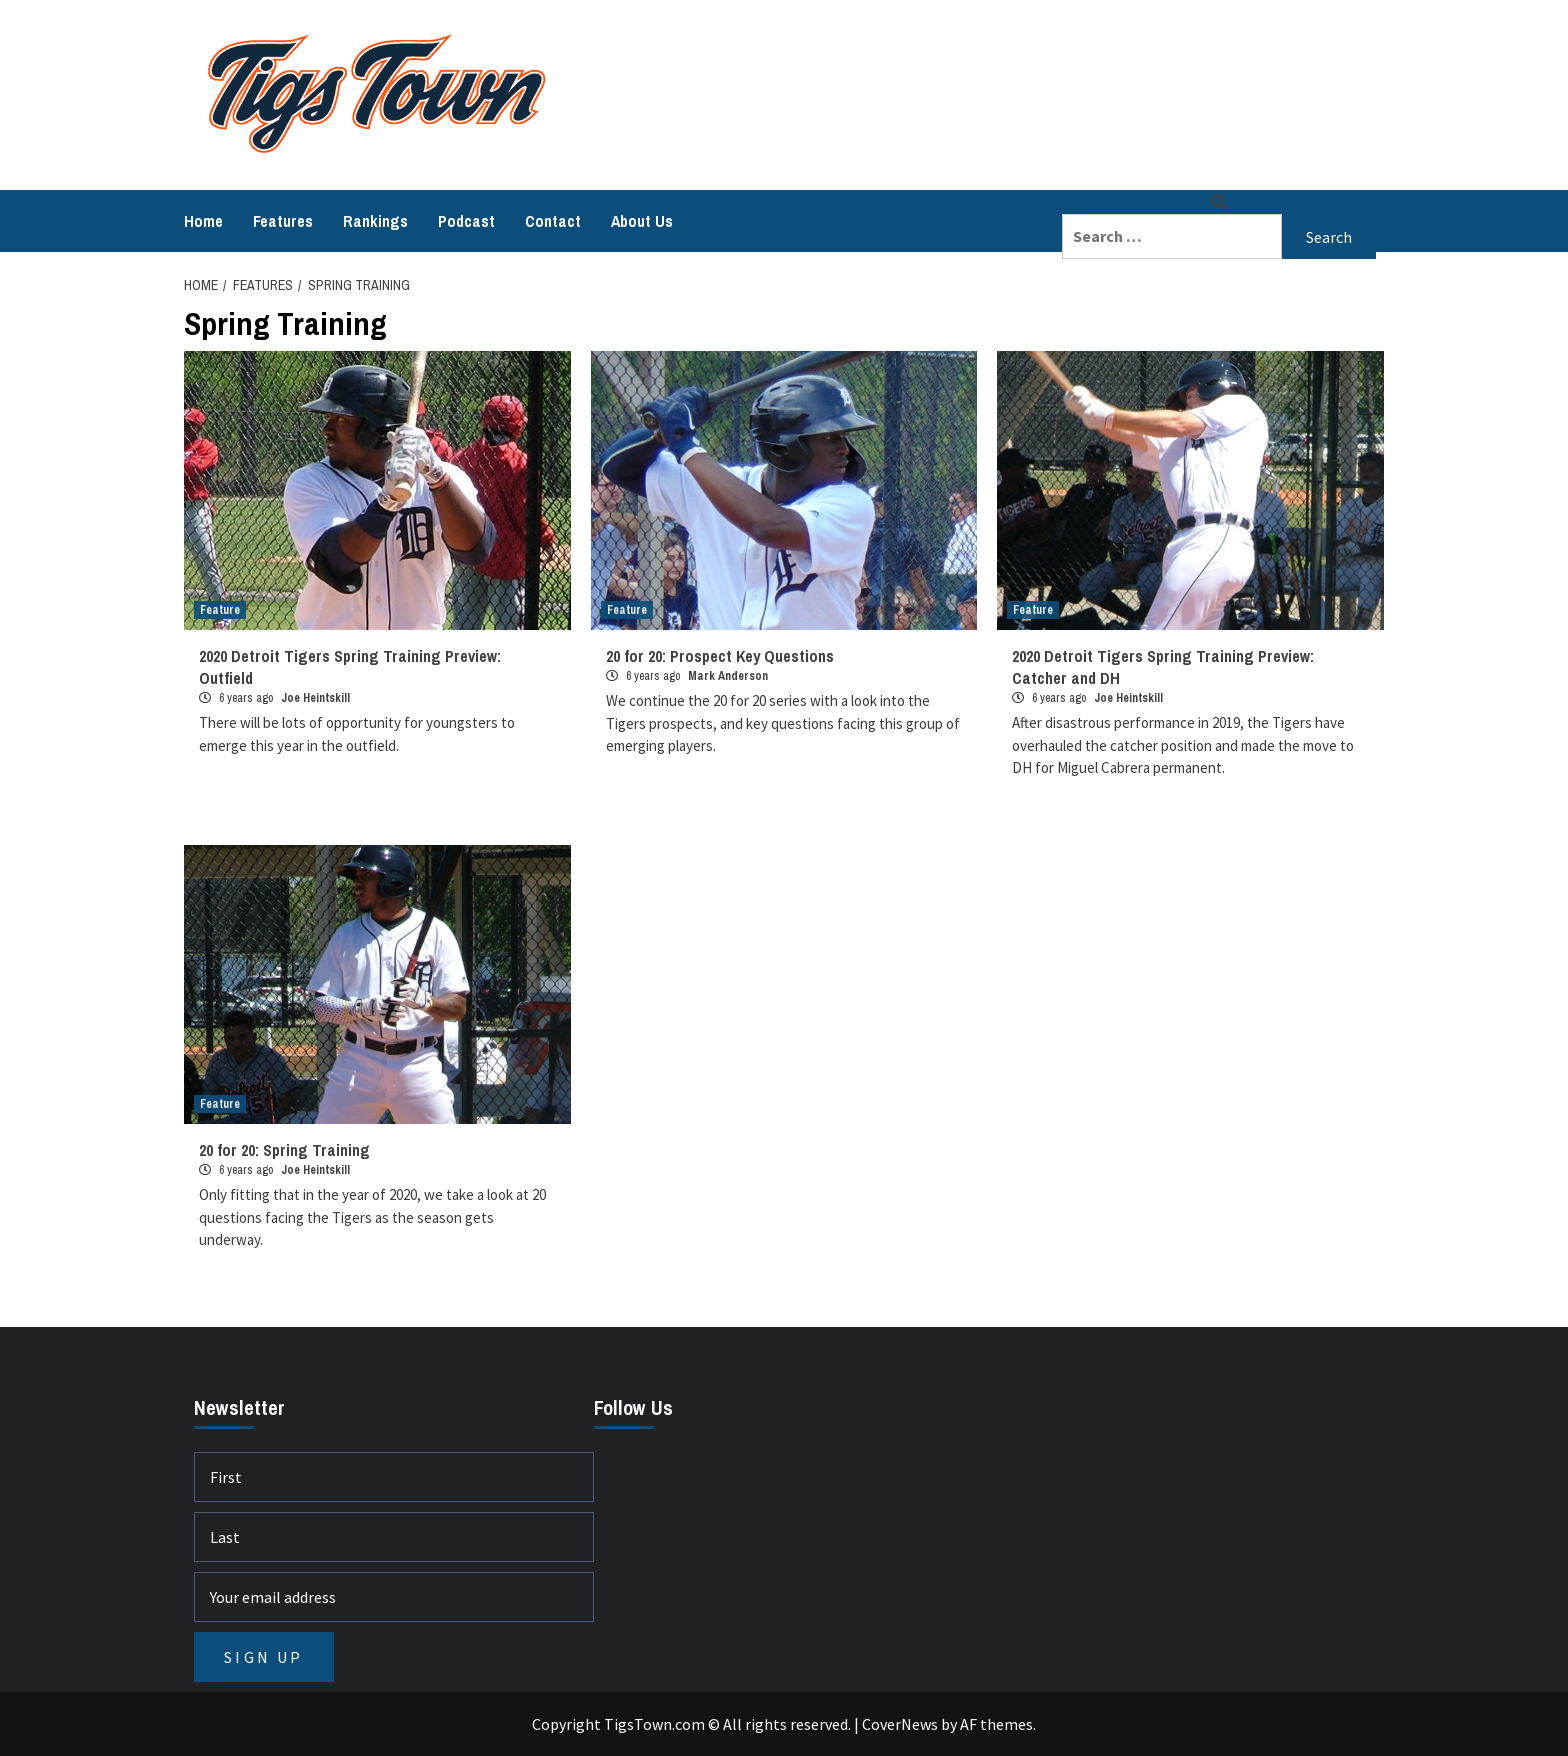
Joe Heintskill (315, 698)
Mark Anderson (728, 676)
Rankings (375, 221)
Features (283, 221)
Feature (220, 610)
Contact (553, 221)
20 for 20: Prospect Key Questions (720, 656)
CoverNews (900, 1724)
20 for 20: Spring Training (284, 1150)
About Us (642, 221)
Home (203, 221)
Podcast (466, 221)
